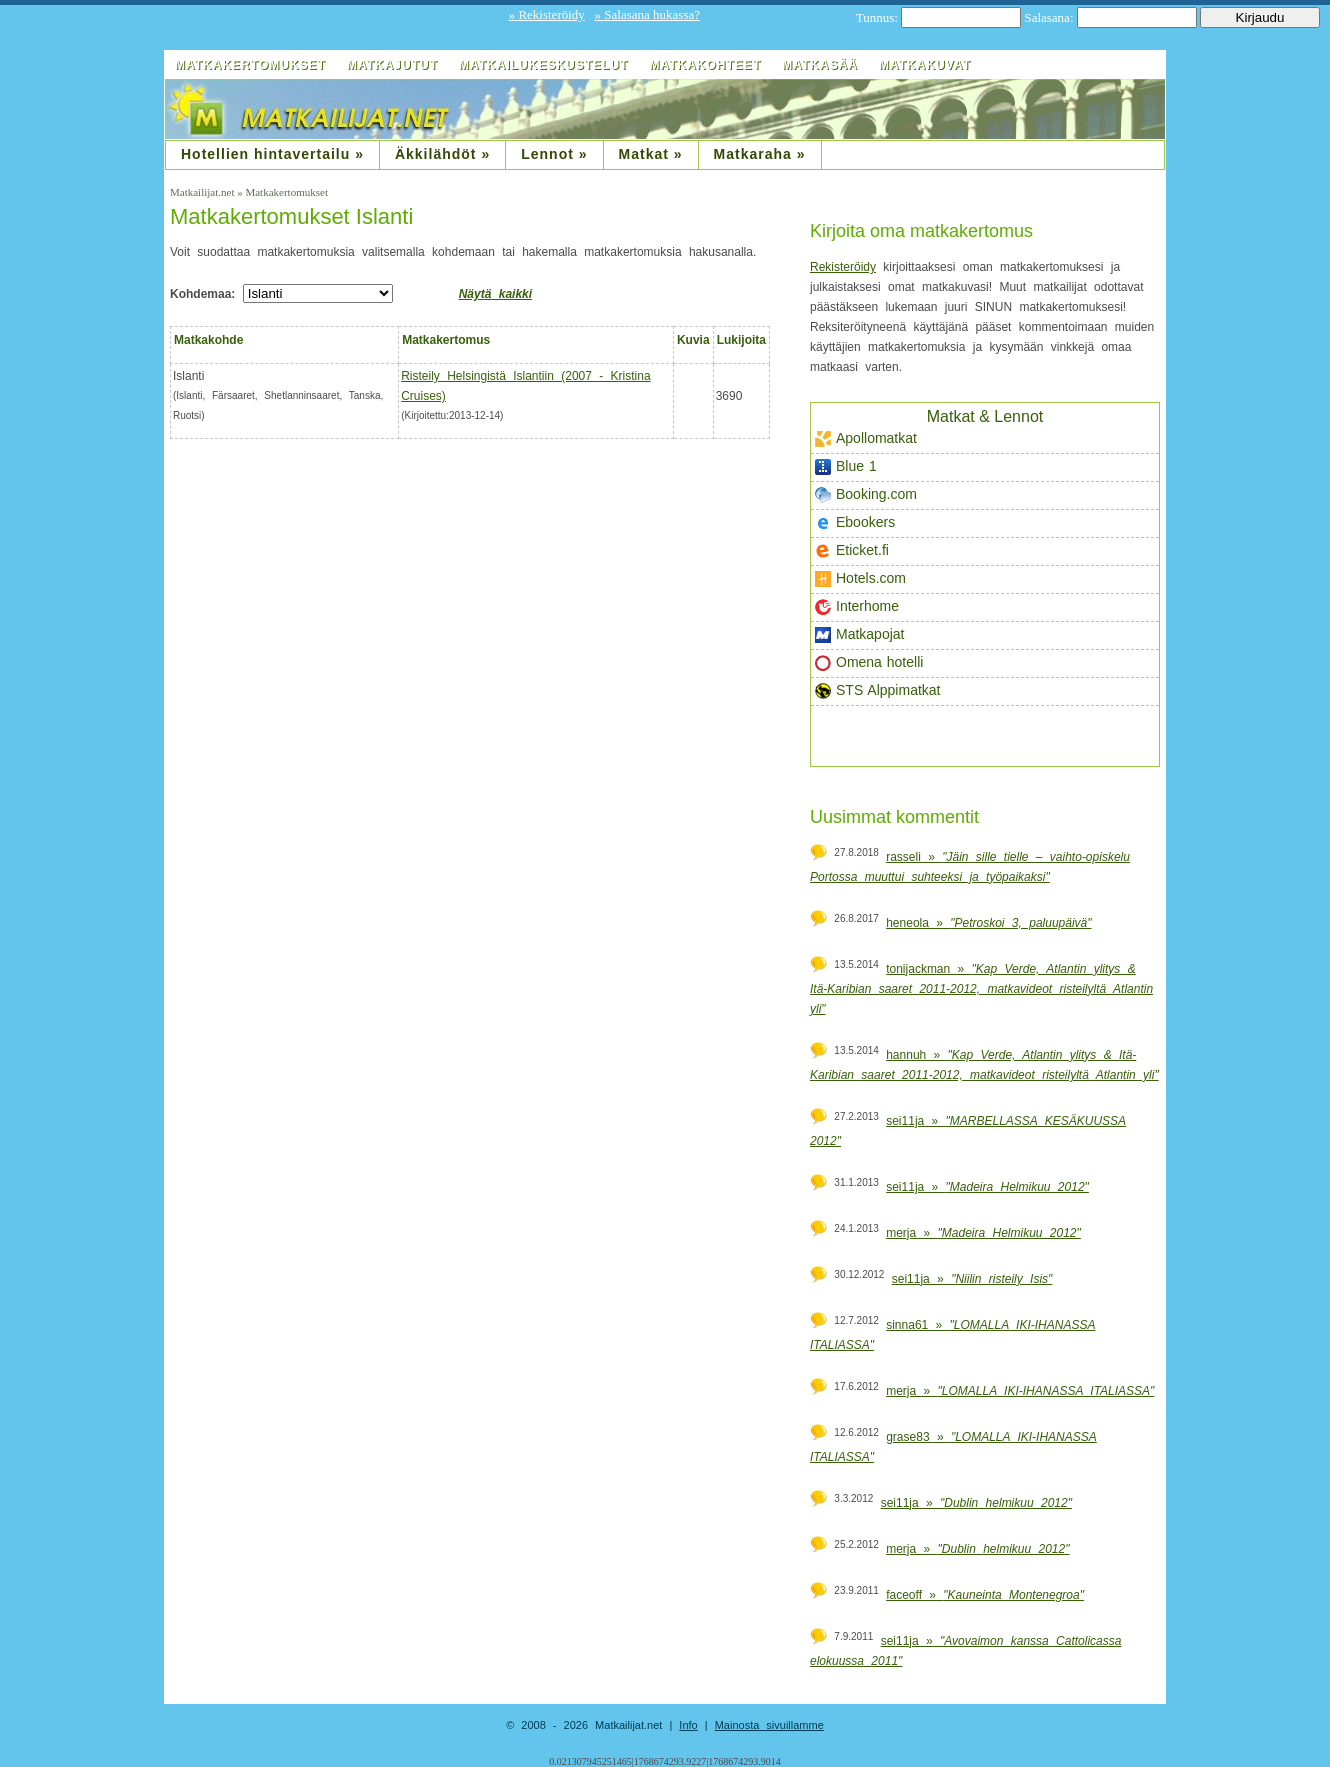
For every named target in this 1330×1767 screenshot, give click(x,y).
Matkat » (651, 154)
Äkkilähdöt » (442, 154)
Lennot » (554, 154)
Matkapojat (859, 634)
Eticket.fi (852, 550)
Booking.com (866, 494)
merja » (983, 1233)
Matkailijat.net (203, 192)
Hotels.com (860, 578)
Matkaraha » (760, 154)
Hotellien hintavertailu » (272, 154)
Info (688, 1725)
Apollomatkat (866, 438)
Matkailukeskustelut (543, 65)
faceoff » (985, 1595)
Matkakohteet (705, 65)
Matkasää (820, 65)
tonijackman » (981, 989)
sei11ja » (987, 1187)
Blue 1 (846, 466)
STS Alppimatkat (878, 690)
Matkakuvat (925, 65)
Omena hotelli (869, 662)
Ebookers (855, 522)
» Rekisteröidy (547, 14)
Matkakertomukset (250, 65)
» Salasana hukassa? (647, 14)
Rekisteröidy (843, 267)
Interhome (857, 606)
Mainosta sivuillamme (769, 1725)
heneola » (988, 923)
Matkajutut (392, 65)
